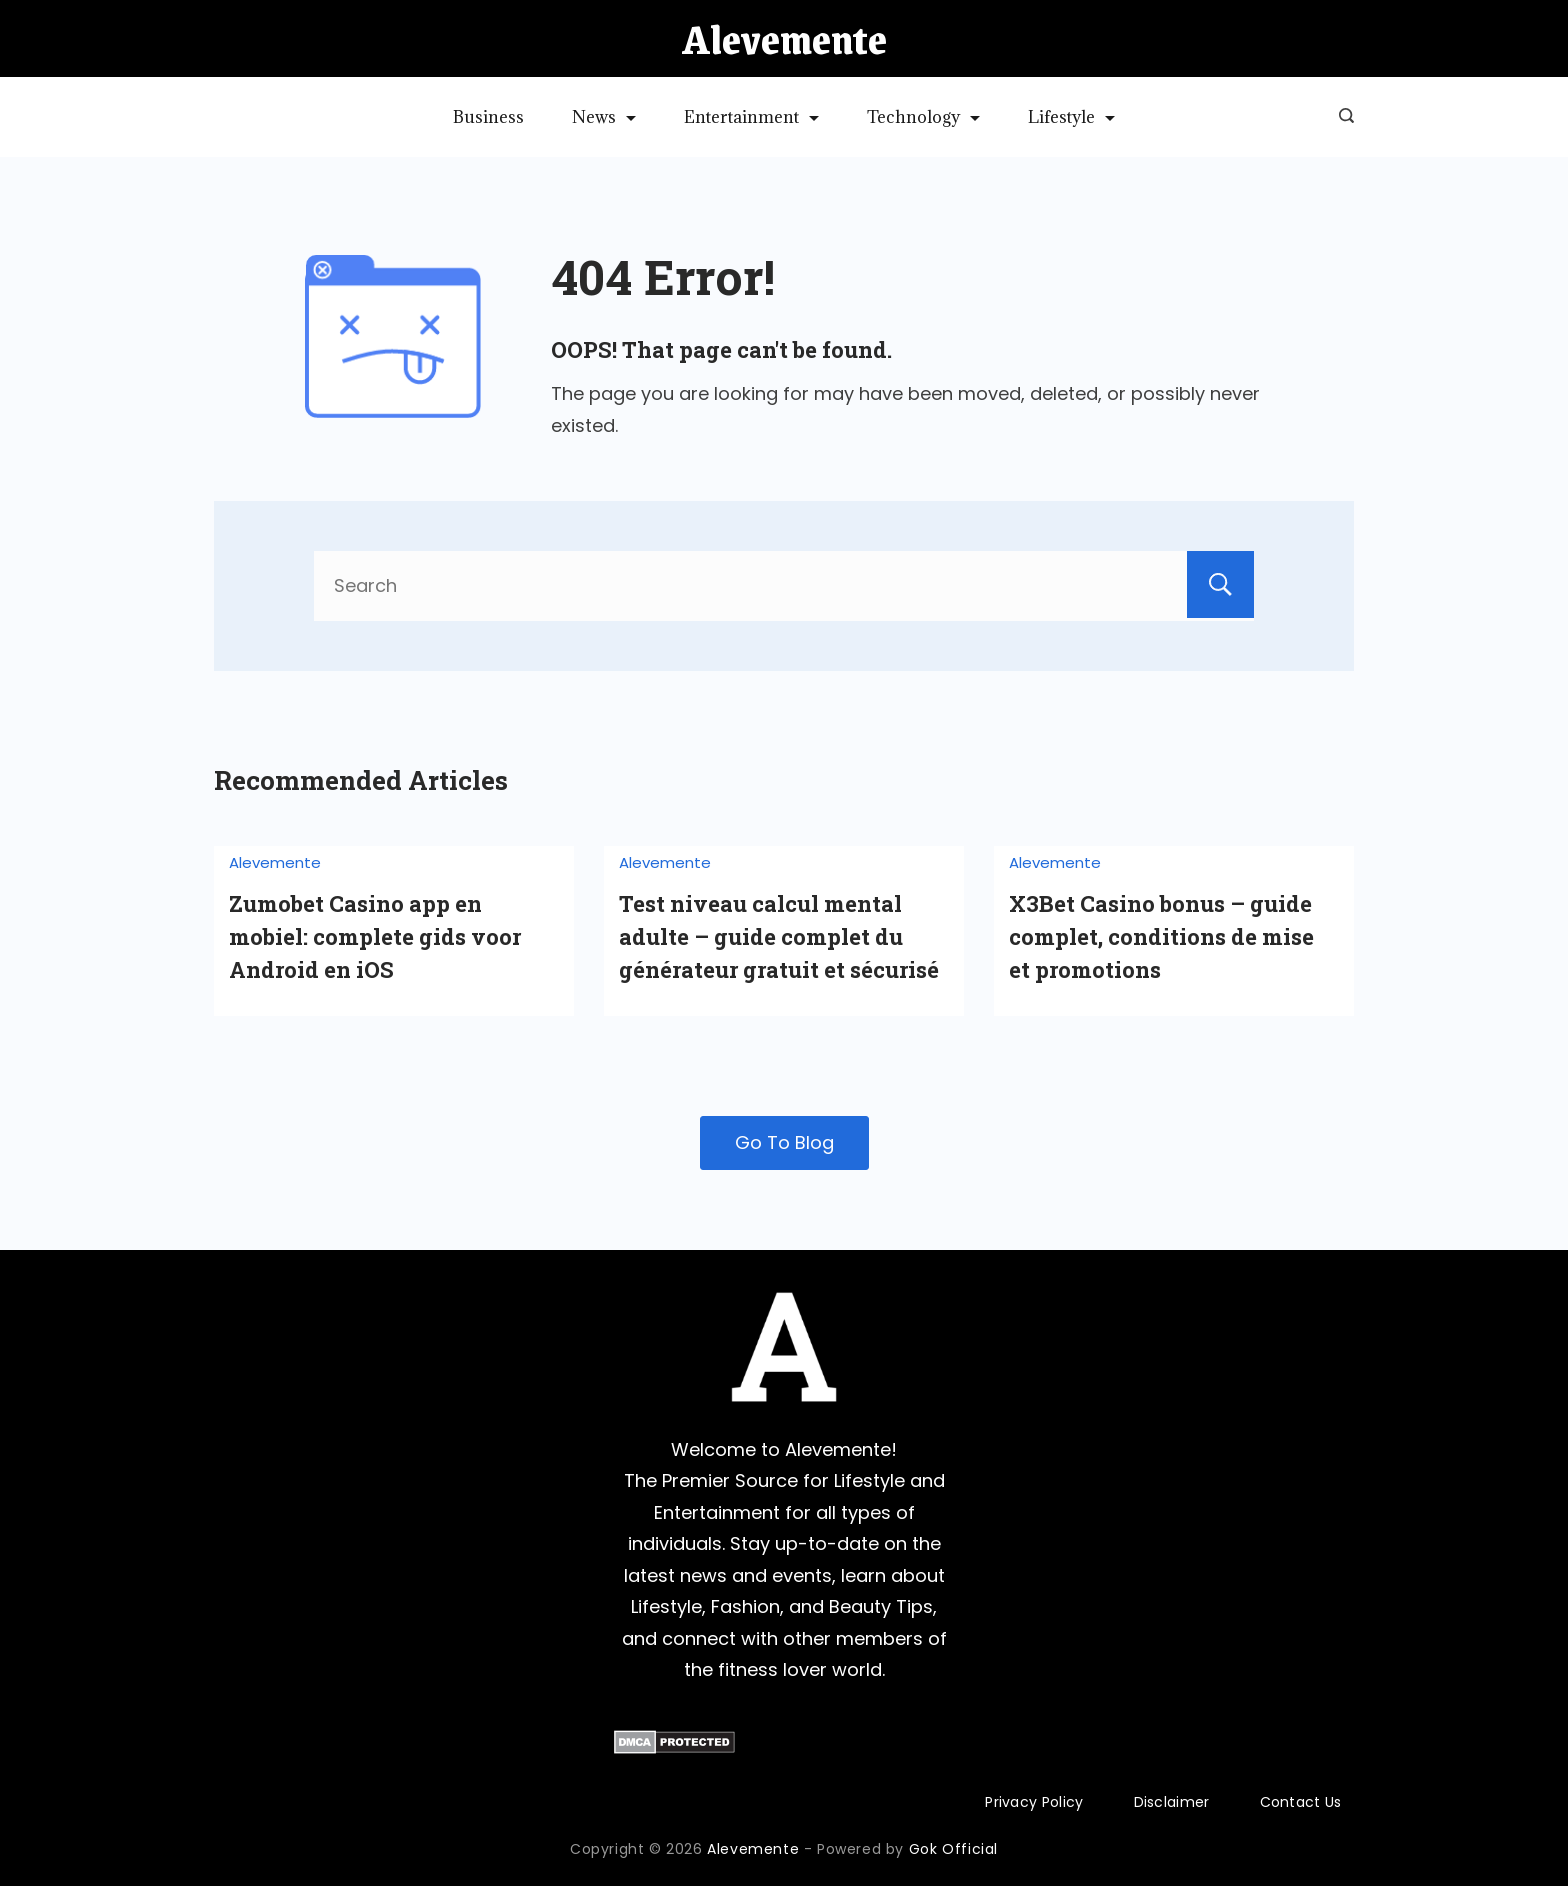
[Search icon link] (1341, 117)
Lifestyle (1071, 117)
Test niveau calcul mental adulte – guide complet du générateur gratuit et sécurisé (779, 936)
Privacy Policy (1034, 1802)
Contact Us (1301, 1802)
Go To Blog (784, 1142)
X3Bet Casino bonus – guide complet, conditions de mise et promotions (1161, 936)
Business (488, 117)
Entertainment (751, 117)
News (604, 117)
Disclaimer (1172, 1802)
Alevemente (784, 38)
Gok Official (953, 1849)
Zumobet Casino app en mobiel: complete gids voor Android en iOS (375, 936)
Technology (923, 117)
